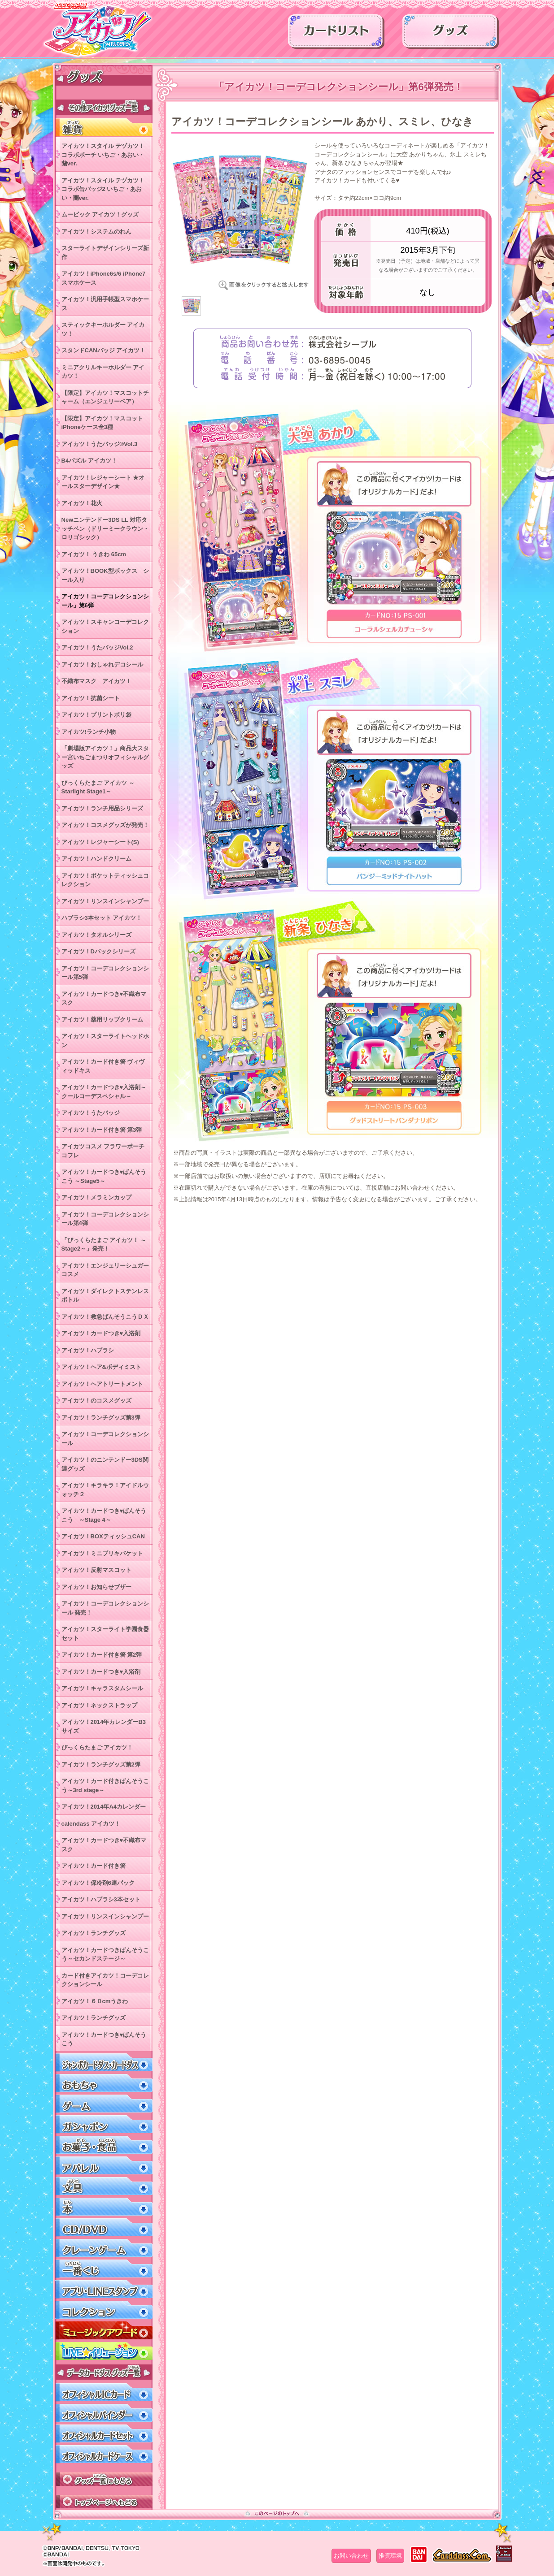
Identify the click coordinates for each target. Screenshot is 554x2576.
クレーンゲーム (104, 2248)
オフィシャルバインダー (104, 2413)
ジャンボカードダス (104, 2062)
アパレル (104, 2165)
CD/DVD (104, 2227)
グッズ (450, 34)
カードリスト (336, 34)
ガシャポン (104, 2124)
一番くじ (104, 2269)
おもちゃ (104, 2083)
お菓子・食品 (104, 2145)
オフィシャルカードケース (104, 2454)
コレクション (104, 2310)
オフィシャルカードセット (104, 2433)
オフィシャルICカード (104, 2392)
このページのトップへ (277, 2513)
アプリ (104, 2289)
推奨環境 (390, 2555)
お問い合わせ (351, 2555)
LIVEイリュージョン (104, 2351)
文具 (104, 2186)
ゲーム (104, 2104)
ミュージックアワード (104, 2330)
